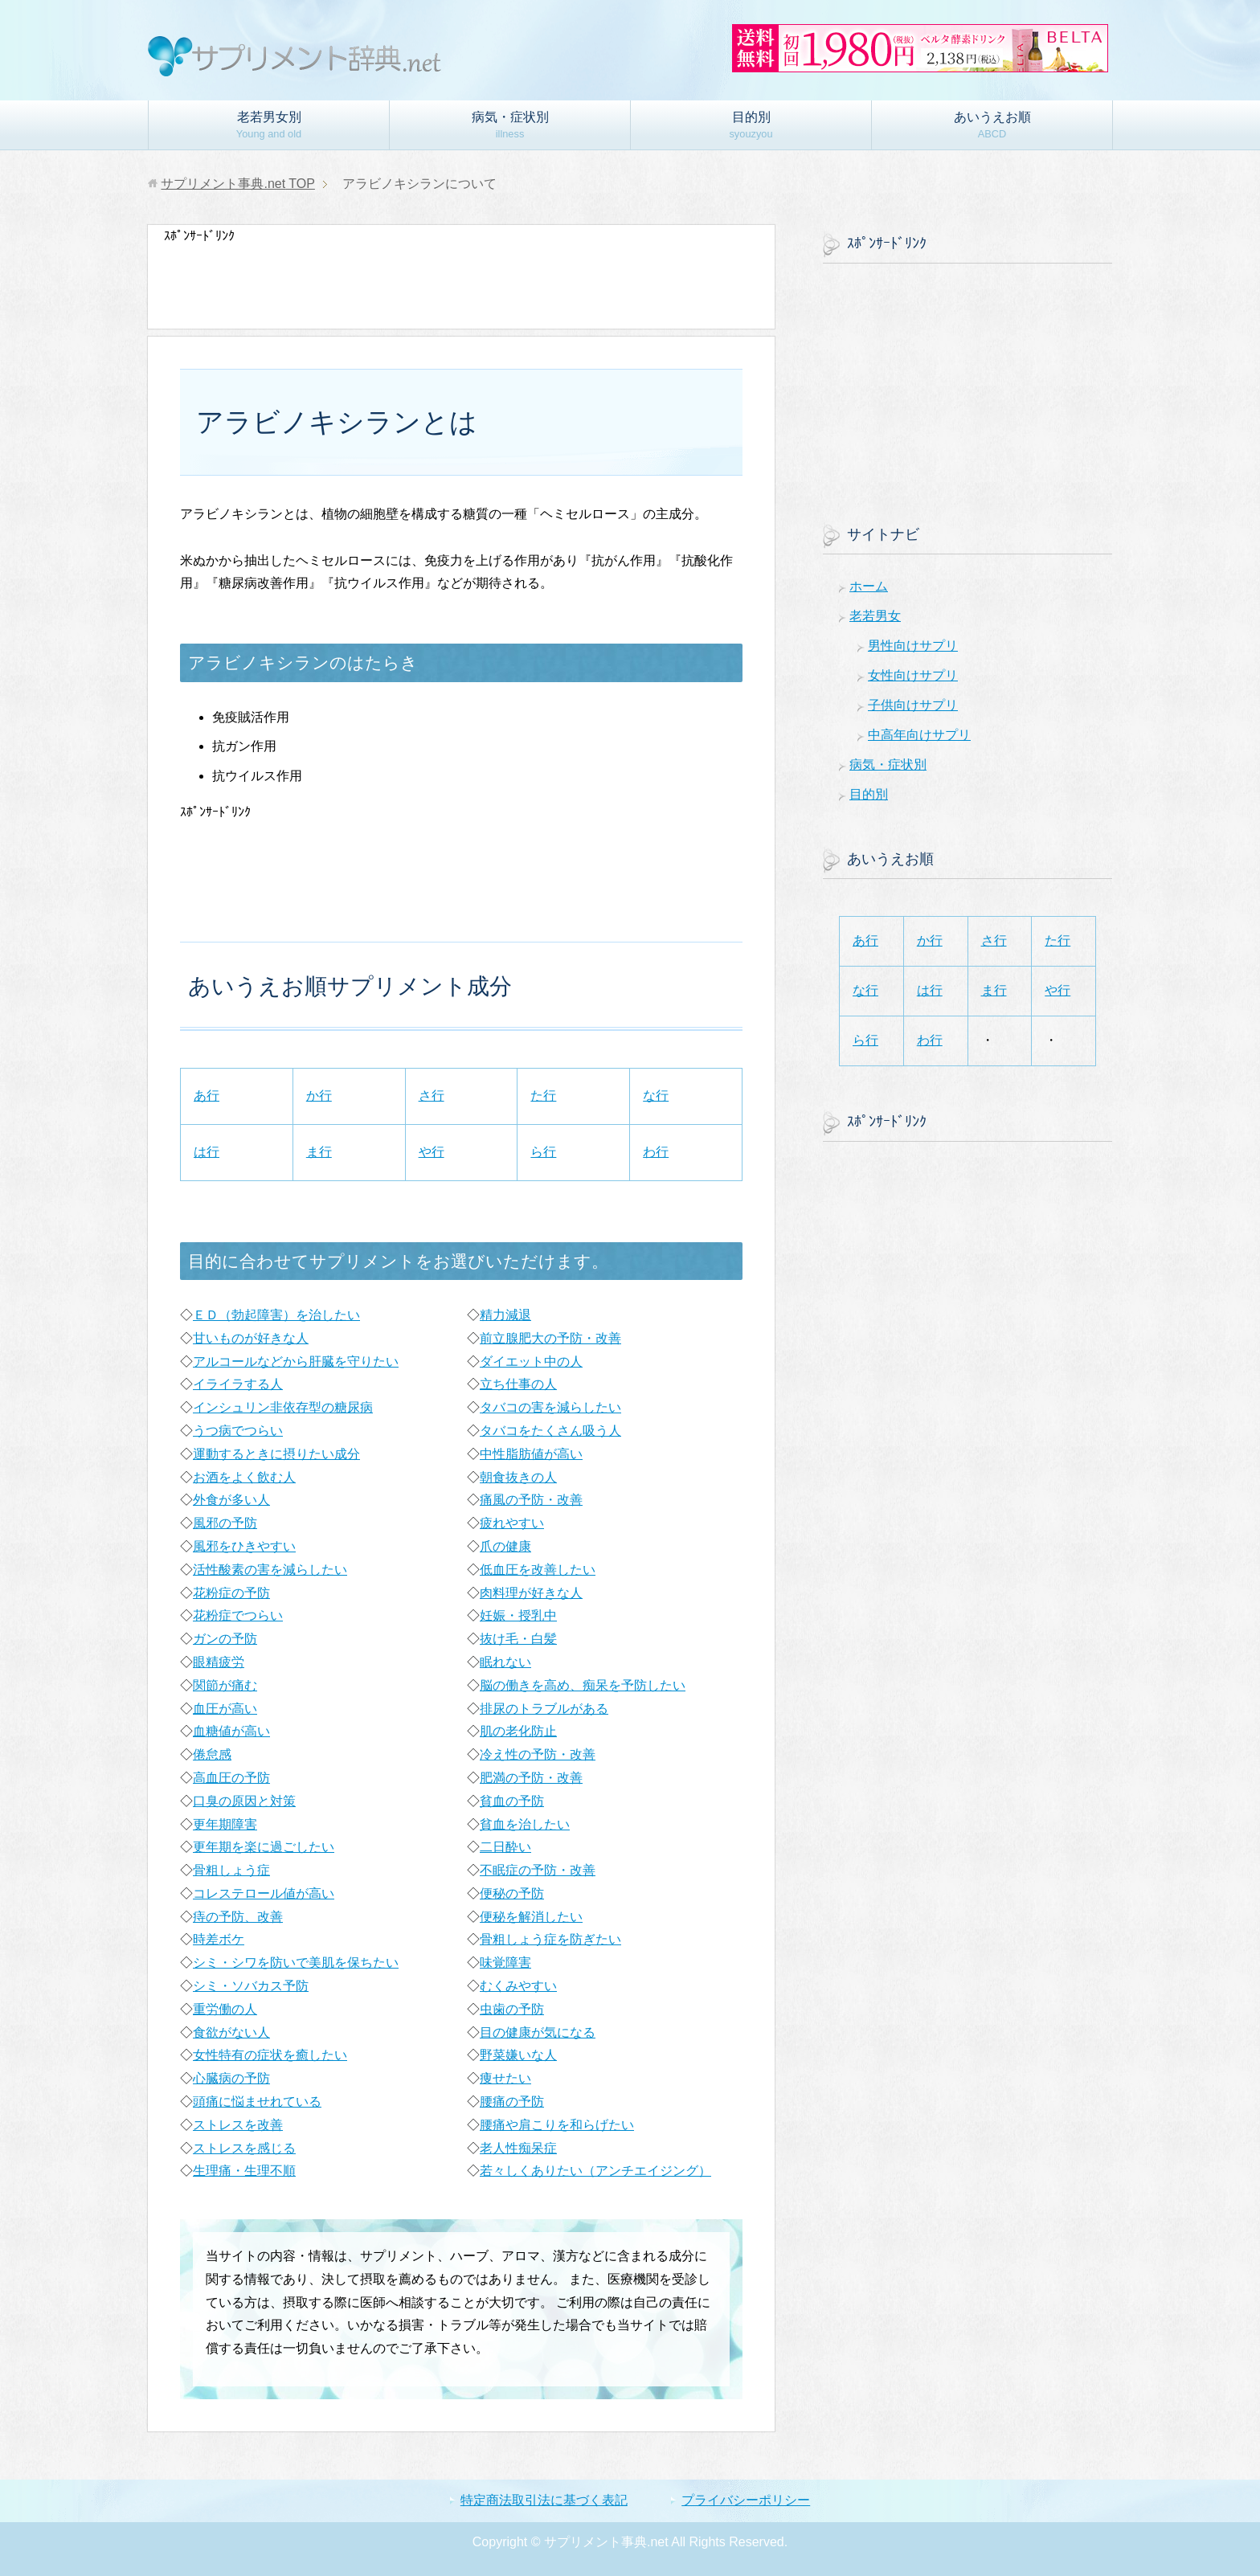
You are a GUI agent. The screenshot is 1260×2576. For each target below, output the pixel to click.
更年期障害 (225, 1824)
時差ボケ (218, 1939)
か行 (319, 1095)
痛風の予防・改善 (531, 1500)
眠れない (505, 1662)
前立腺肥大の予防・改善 (550, 1338)
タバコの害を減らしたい (550, 1407)
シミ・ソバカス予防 (251, 1986)
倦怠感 (212, 1754)
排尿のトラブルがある (544, 1708)
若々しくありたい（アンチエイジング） (595, 2170)
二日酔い (505, 1847)
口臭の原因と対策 (244, 1801)
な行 (656, 1095)
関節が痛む (225, 1685)
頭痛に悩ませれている (257, 2101)
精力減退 (505, 1315)
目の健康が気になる (537, 2032)
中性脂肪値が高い (531, 1454)
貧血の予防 (512, 1801)
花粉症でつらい (238, 1615)
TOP (237, 183)
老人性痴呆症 (518, 2148)
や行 (431, 1152)
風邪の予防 (225, 1523)
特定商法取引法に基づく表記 (544, 2500)
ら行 (543, 1152)
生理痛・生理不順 (244, 2170)
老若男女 (875, 616)
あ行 (206, 1095)
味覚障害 (505, 1962)
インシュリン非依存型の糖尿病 (283, 1407)
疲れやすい (512, 1523)
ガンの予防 (225, 1639)
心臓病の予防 (231, 2078)
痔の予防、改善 (238, 1917)
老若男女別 (268, 125)
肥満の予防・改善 (531, 1778)
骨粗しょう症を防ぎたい (550, 1939)
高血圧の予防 (231, 1778)
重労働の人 (225, 2009)
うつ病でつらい (238, 1430)
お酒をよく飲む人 (244, 1477)
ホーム (868, 586)
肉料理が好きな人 (531, 1593)
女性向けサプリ (913, 675)
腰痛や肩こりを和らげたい (557, 2125)
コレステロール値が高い (263, 1893)
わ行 (656, 1152)
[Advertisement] (456, 284)
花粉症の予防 (231, 1593)
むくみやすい (518, 1986)
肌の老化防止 (518, 1731)
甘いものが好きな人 (251, 1338)
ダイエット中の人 (531, 1361)
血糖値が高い (231, 1731)
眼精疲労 (218, 1662)
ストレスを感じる (244, 2148)
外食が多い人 (231, 1500)
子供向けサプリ (913, 705)
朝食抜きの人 (518, 1477)
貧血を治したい (525, 1824)
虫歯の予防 (512, 2009)
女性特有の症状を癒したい (270, 2055)
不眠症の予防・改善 (537, 1870)
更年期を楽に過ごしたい (263, 1847)
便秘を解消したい (531, 1917)
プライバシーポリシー (745, 2500)
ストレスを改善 (238, 2125)
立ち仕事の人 (518, 1384)
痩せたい (505, 2078)
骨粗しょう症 (231, 1870)
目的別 (750, 125)
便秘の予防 (512, 1893)
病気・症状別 (510, 125)
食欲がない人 (231, 2032)
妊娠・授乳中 (518, 1615)
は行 (206, 1152)
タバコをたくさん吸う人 (550, 1430)
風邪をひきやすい (244, 1546)
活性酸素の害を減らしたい (270, 1569)
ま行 (319, 1152)
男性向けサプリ (913, 645)
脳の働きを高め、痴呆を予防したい (582, 1685)
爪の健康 (505, 1546)
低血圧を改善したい (537, 1569)
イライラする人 (238, 1384)
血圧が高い (225, 1708)
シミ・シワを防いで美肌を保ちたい (296, 1962)
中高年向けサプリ (919, 735)
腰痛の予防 (512, 2101)
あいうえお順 (992, 125)
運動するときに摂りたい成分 (276, 1454)
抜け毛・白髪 (518, 1639)
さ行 (431, 1095)
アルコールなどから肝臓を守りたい (296, 1361)
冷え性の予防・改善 (537, 1754)
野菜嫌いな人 (518, 2055)
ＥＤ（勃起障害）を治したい (276, 1315)
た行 (543, 1095)
